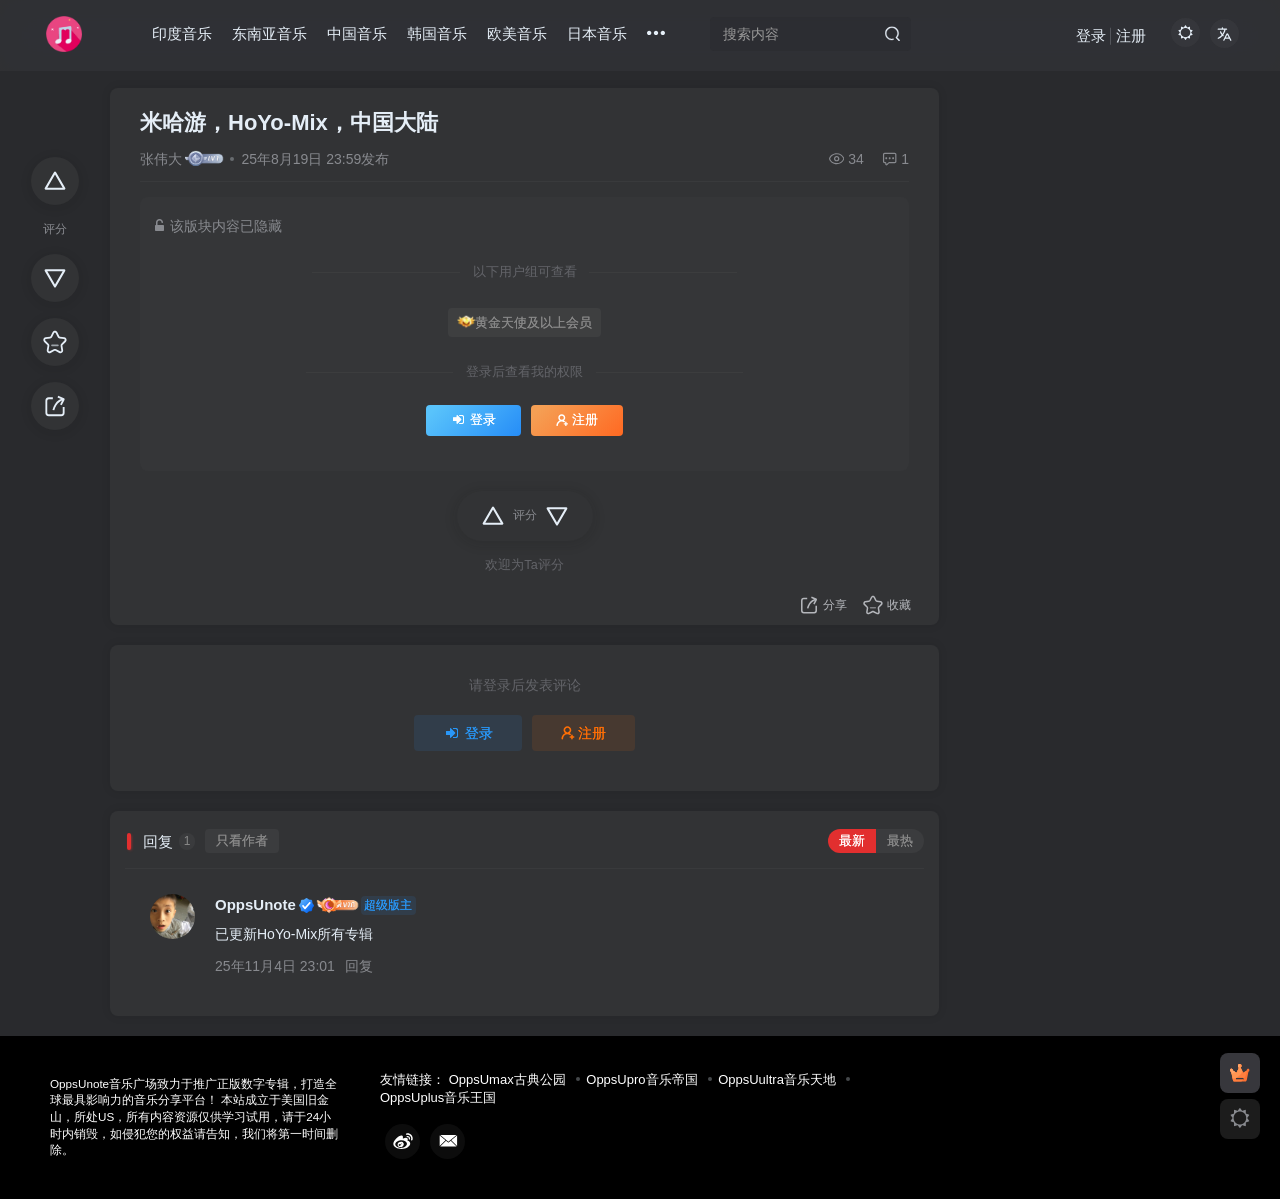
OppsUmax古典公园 (507, 1079)
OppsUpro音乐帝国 (641, 1079)
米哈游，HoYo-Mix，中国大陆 (289, 122)
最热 (900, 841)
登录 (1091, 35)
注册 (1131, 35)
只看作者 (242, 841)
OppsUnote (255, 904)
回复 (359, 966)
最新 (852, 841)
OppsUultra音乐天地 (777, 1079)
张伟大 (161, 159)
